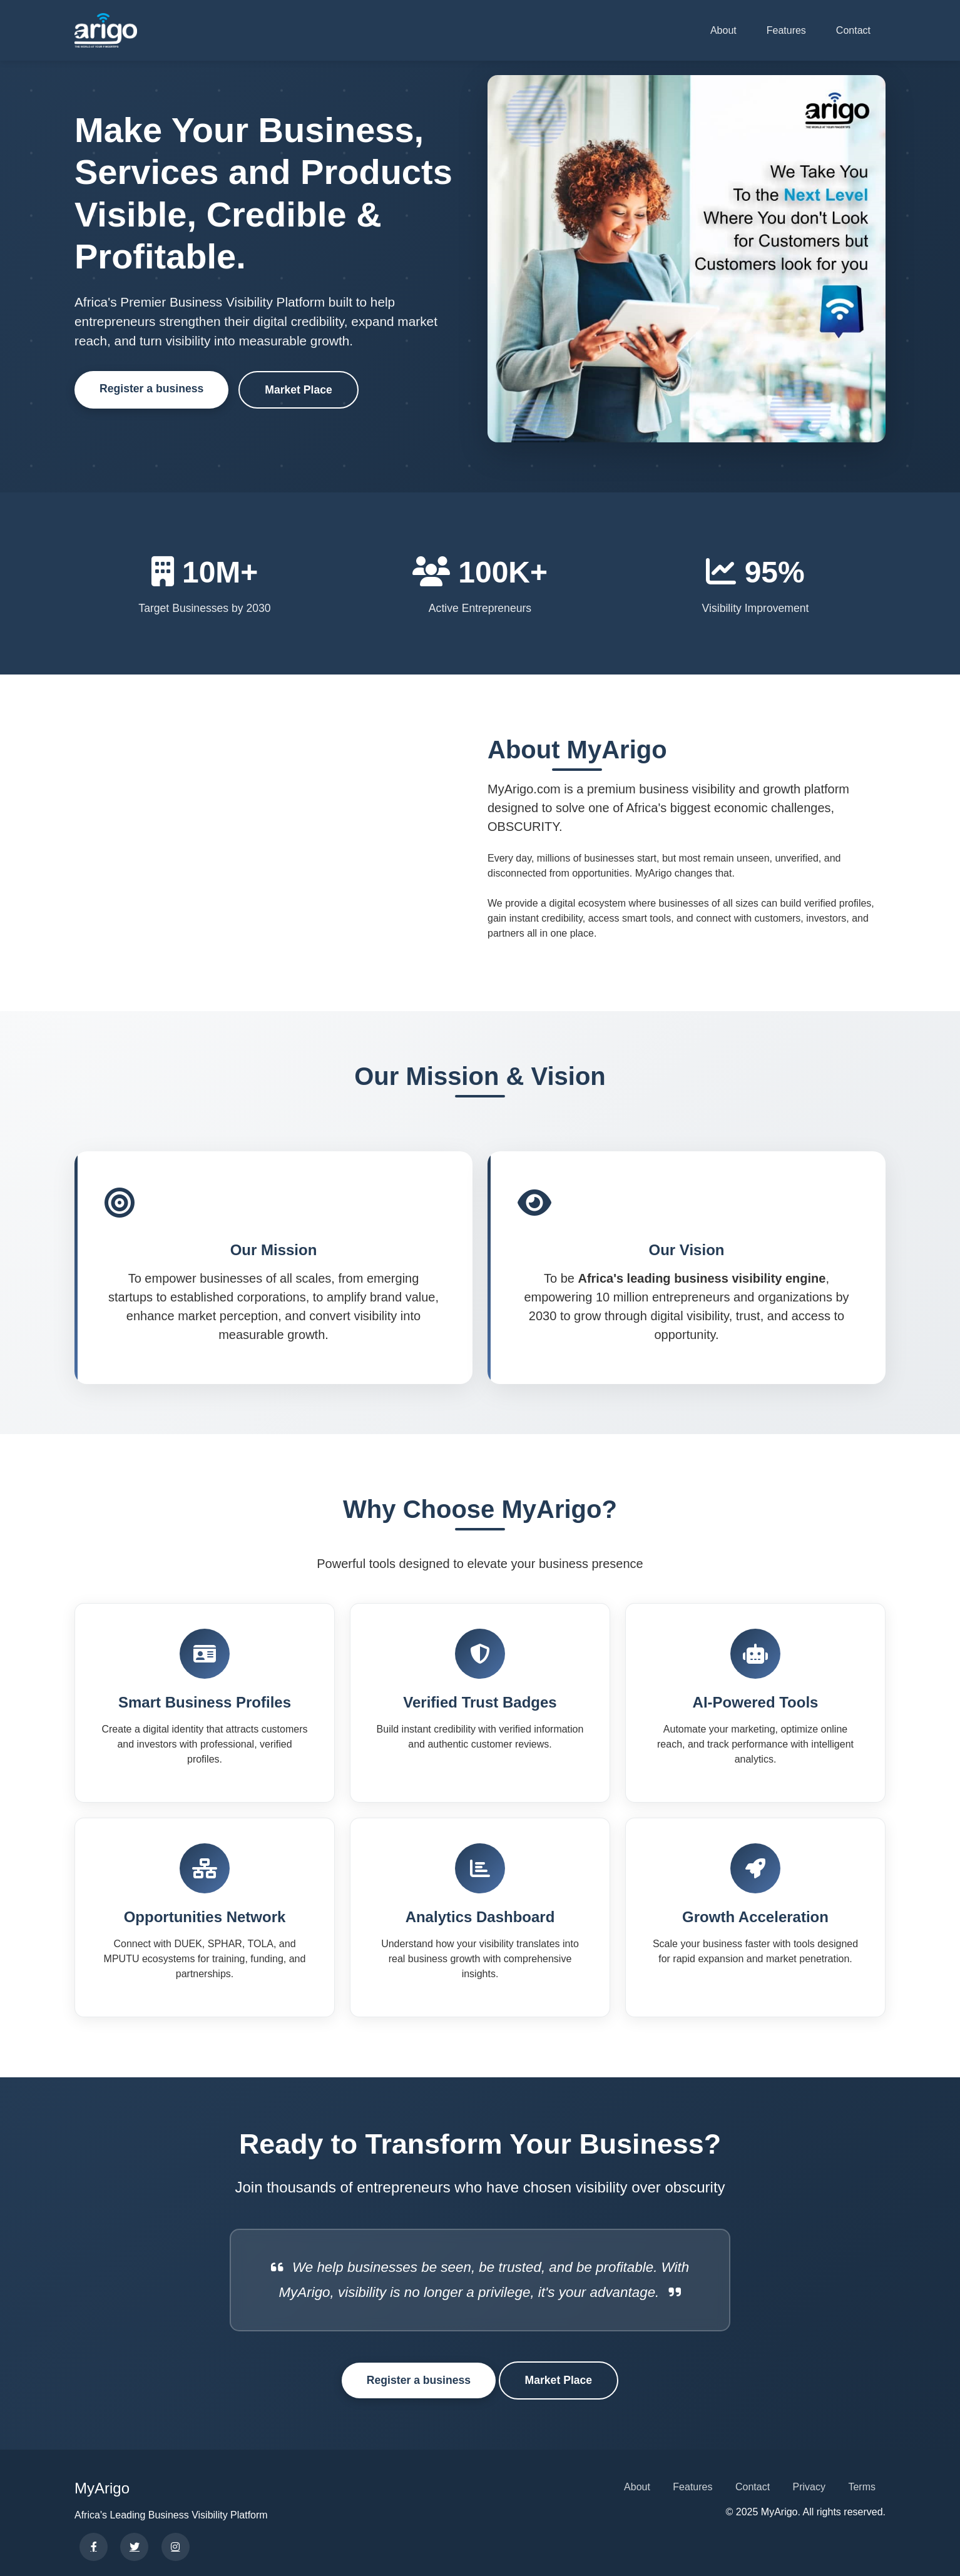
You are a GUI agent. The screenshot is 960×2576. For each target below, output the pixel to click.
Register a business (151, 388)
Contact (853, 30)
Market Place (298, 390)
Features (786, 30)
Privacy (809, 2487)
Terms (862, 2487)
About (723, 30)
